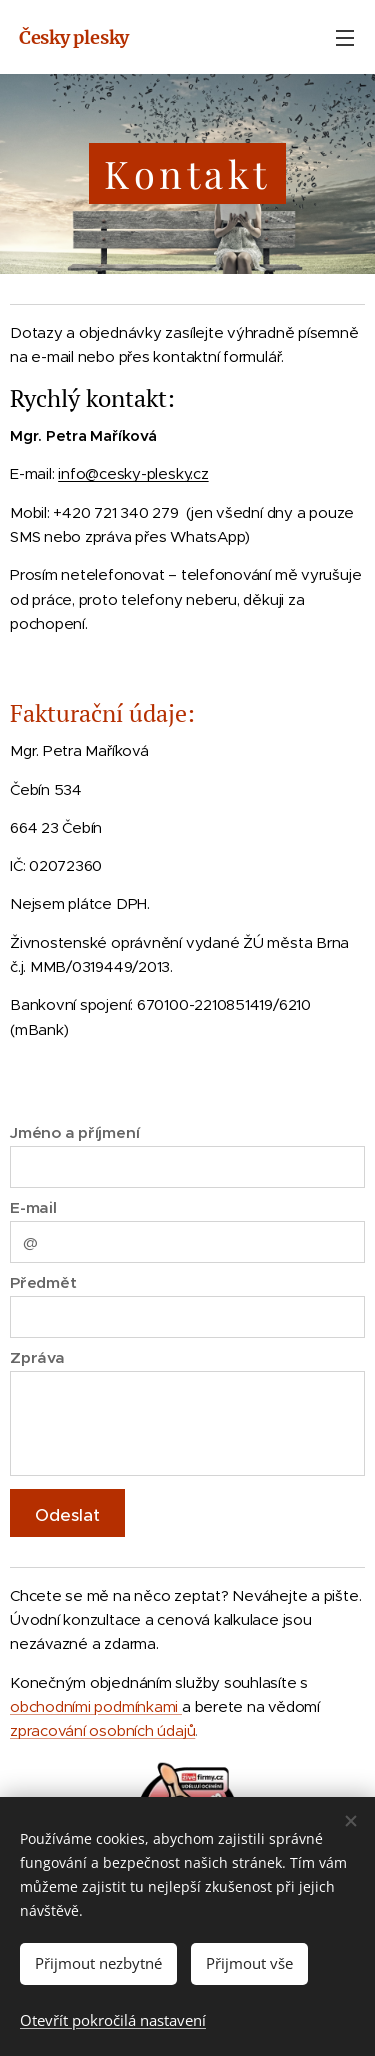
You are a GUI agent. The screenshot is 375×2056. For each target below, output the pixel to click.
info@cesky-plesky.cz (133, 473)
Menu (345, 38)
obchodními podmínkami (96, 1706)
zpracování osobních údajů (102, 1730)
